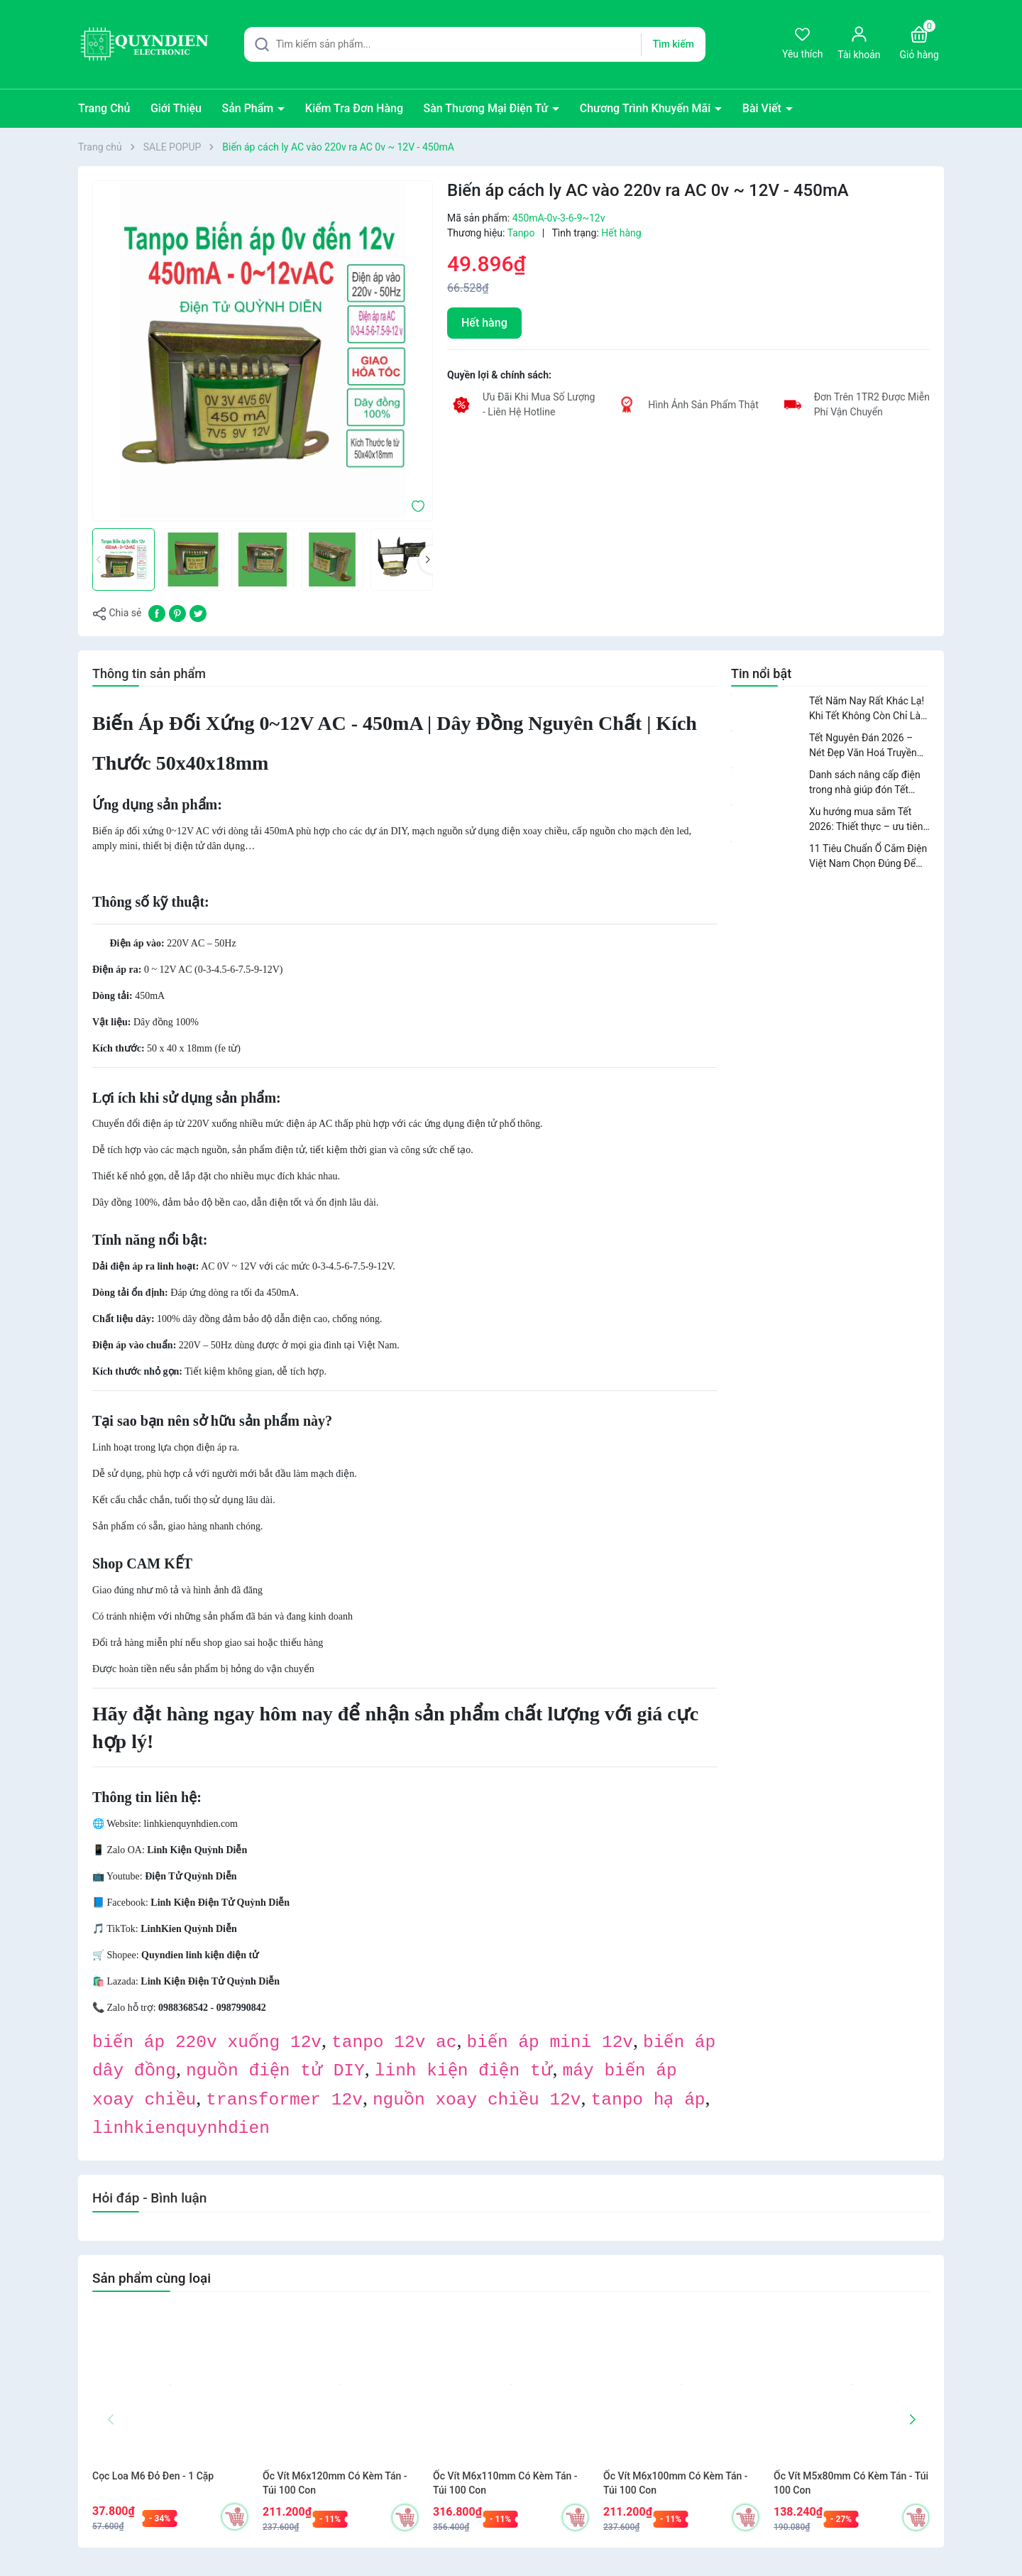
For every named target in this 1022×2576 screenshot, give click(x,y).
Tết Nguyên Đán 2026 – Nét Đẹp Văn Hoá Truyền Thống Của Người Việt (863, 746)
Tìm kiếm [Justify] (672, 44)
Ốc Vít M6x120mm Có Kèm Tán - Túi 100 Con (335, 2483)
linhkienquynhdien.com (190, 1823)
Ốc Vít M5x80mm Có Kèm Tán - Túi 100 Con (851, 2483)
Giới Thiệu (176, 108)
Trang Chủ (104, 108)
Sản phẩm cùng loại (151, 2278)
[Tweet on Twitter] (198, 612)
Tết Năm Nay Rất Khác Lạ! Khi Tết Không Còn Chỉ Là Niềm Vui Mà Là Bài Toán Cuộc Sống (866, 709)
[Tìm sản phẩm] (474, 44)
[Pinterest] (177, 612)
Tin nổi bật (761, 673)
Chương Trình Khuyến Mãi (647, 108)
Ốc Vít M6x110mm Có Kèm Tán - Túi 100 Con (505, 2483)
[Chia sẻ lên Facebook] (156, 612)
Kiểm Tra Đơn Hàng (354, 108)
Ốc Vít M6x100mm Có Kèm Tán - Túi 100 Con (675, 2483)
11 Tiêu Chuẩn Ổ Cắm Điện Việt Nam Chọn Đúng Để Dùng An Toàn (868, 857)
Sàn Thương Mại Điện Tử (487, 108)
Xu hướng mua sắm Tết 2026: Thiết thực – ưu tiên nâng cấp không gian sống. (868, 820)
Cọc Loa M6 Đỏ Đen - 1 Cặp (153, 2476)
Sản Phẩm (248, 108)
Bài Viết (763, 108)
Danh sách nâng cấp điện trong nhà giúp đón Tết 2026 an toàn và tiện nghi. (866, 783)
